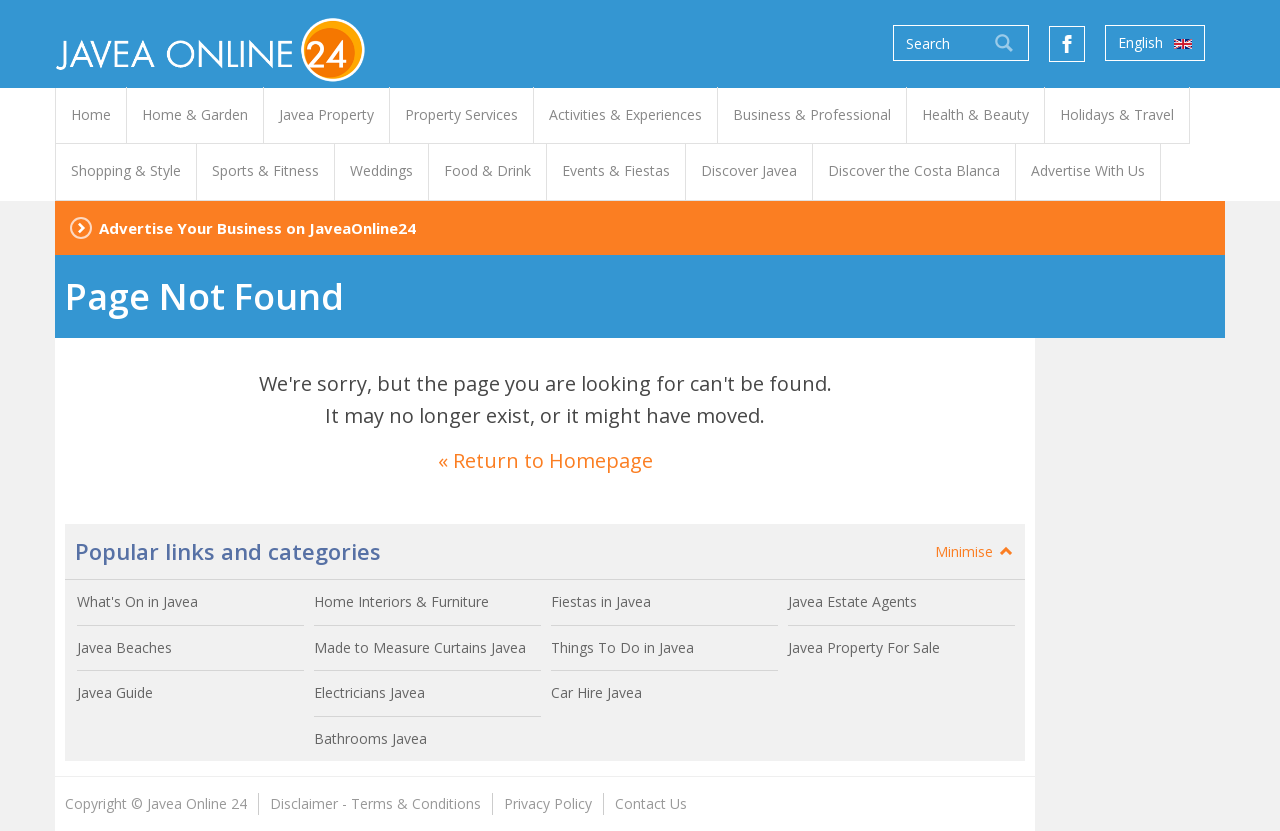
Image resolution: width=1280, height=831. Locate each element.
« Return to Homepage (545, 460)
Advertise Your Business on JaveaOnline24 (257, 228)
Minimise (975, 551)
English (1155, 43)
